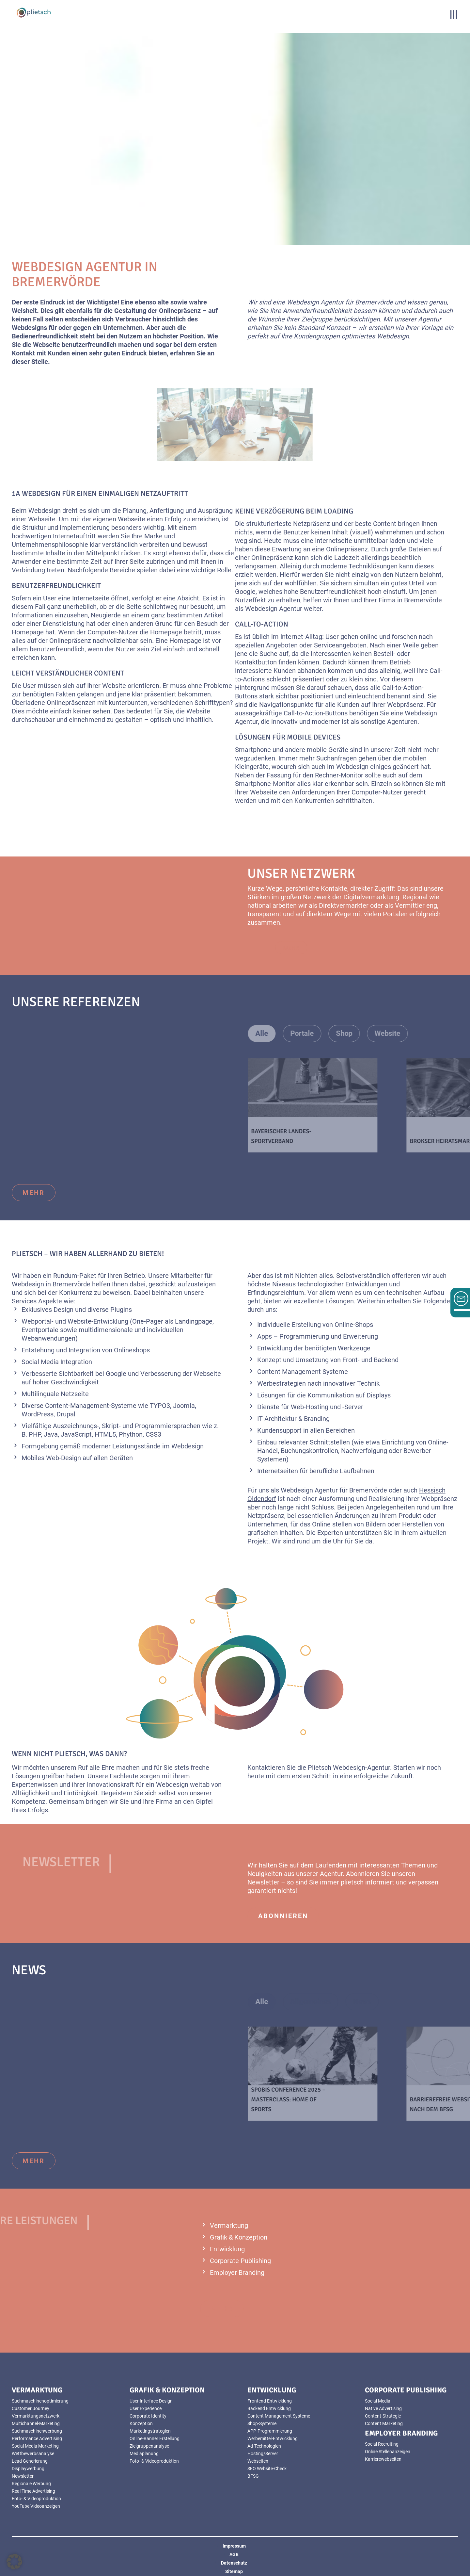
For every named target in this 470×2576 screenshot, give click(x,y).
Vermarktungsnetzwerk (35, 2416)
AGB (234, 2554)
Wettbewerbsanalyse (33, 2453)
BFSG (253, 2476)
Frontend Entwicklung (269, 2401)
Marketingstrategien (150, 2431)
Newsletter (23, 2476)
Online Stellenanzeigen (387, 2451)
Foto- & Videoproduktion (36, 2498)
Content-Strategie (383, 2416)
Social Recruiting (382, 2444)
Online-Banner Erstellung (155, 2438)
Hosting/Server (262, 2453)
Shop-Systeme (261, 2423)
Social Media (377, 2401)
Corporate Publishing (240, 2261)
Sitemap (234, 2571)
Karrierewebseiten (383, 2459)
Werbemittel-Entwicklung (272, 2438)
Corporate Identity (148, 2416)
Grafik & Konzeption (238, 2237)
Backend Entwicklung (269, 2408)
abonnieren (283, 1916)
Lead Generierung (30, 2461)
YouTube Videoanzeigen (36, 2506)
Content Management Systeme (278, 2416)
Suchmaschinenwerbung (37, 2431)
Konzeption (141, 2423)
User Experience (146, 2408)
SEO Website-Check (267, 2468)
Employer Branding (237, 2272)
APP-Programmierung (269, 2431)
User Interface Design (151, 2401)
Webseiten (257, 2461)
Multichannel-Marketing (36, 2423)
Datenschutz (234, 2563)
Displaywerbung (28, 2468)
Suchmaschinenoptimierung (40, 2401)
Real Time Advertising (33, 2491)
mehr (34, 1193)
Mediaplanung (144, 2453)
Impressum (234, 2546)
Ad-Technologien (264, 2446)
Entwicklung (227, 2249)
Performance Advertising (37, 2438)
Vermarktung (229, 2225)
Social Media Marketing (35, 2446)
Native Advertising (383, 2408)
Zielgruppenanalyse (149, 2446)
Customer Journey (30, 2408)
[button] (14, 2561)
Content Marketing (384, 2423)
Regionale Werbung (31, 2483)
